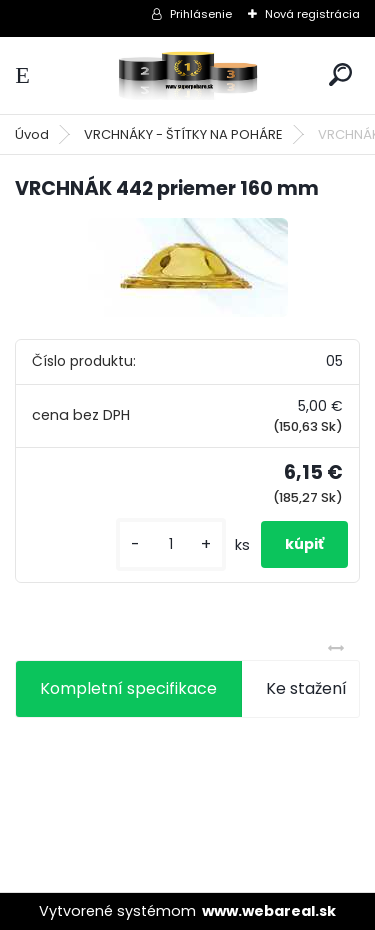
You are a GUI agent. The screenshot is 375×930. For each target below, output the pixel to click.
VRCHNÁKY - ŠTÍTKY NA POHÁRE (183, 134)
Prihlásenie (201, 14)
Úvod (32, 134)
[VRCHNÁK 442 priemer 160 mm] (188, 267)
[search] (340, 74)
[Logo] (188, 75)
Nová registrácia (312, 14)
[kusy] (171, 544)
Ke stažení (306, 688)
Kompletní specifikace (128, 688)
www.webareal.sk (269, 911)
